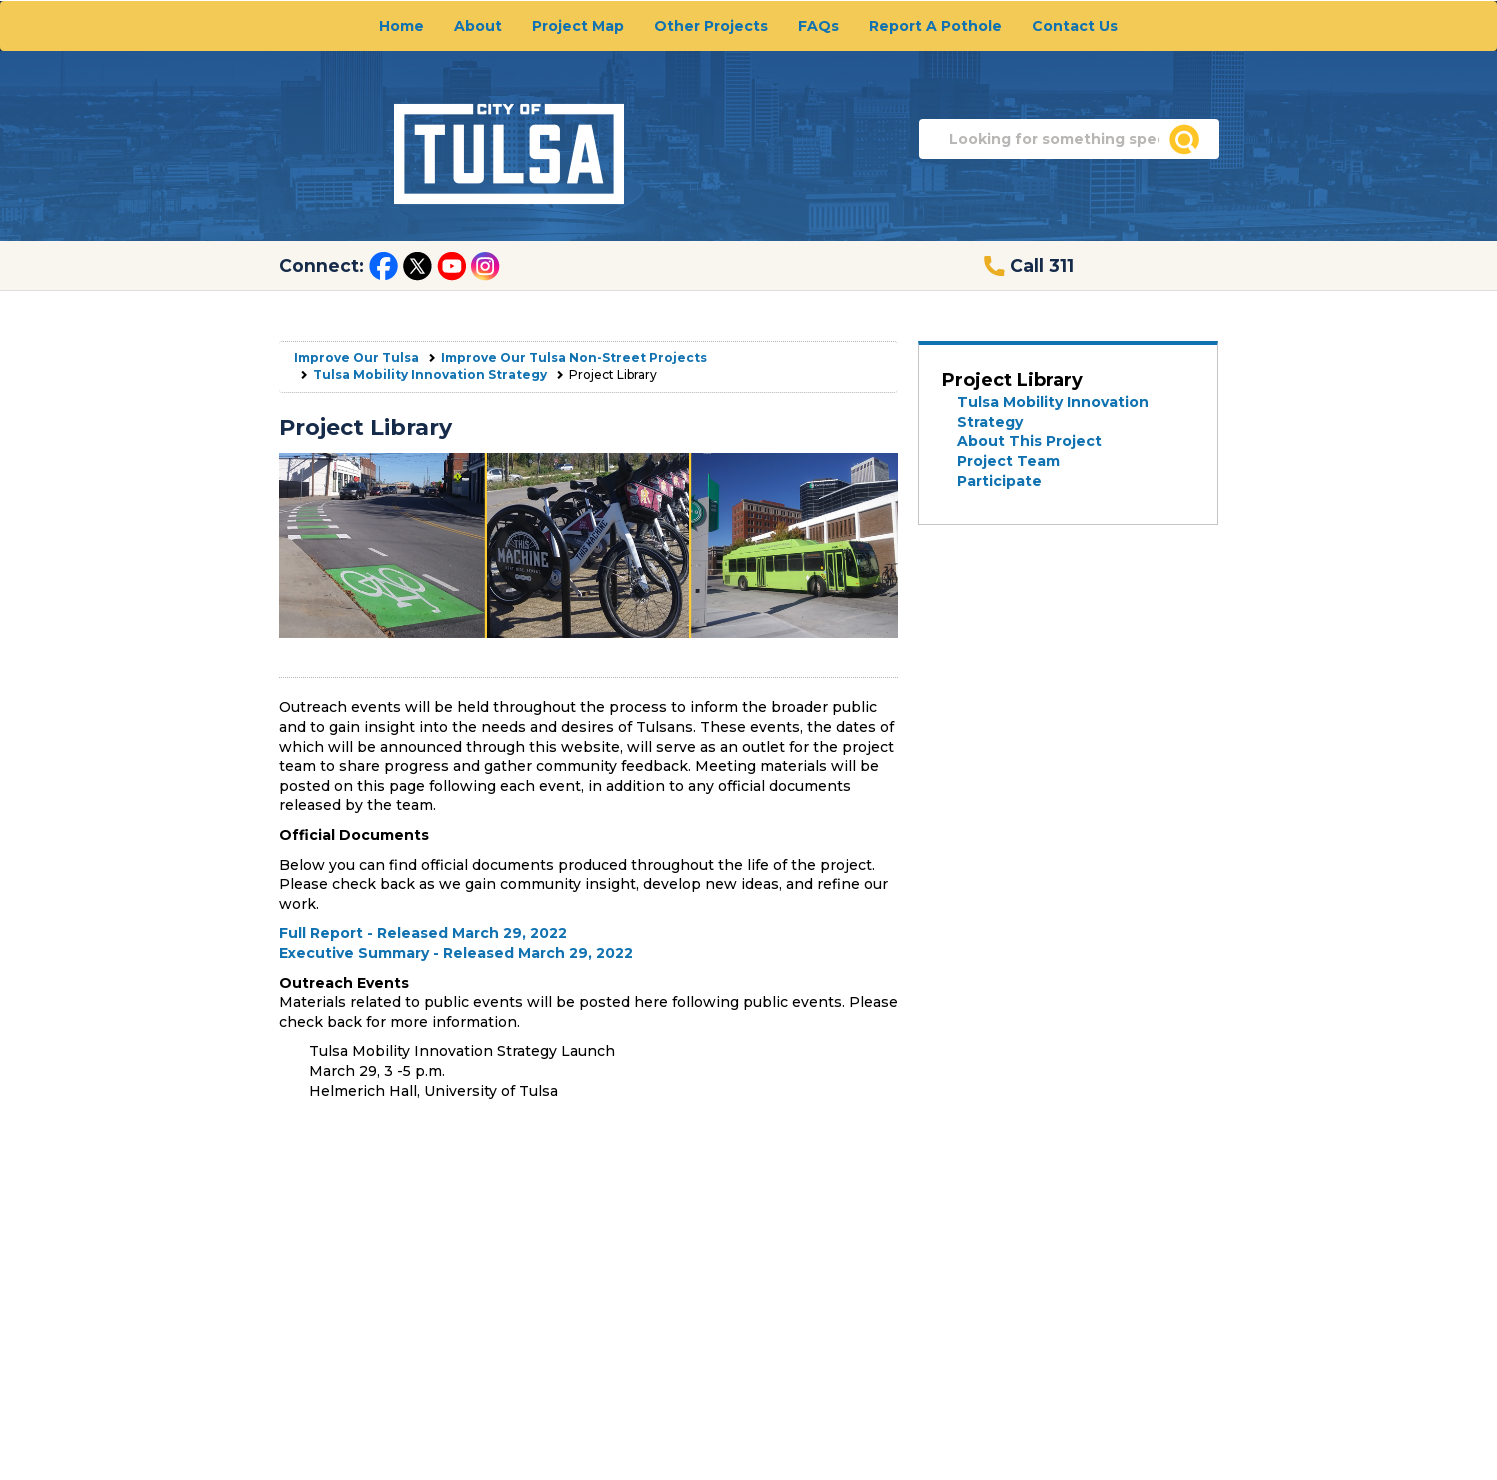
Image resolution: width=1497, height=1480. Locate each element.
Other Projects (711, 26)
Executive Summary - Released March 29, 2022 (456, 953)
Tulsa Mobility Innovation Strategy (430, 374)
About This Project (1029, 441)
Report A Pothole (935, 26)
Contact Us (1075, 26)
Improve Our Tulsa (356, 357)
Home (401, 26)
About (478, 26)
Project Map (578, 26)
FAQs (818, 26)
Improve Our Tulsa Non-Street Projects (574, 357)
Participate (999, 481)
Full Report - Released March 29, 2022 (423, 933)
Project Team (1008, 461)
